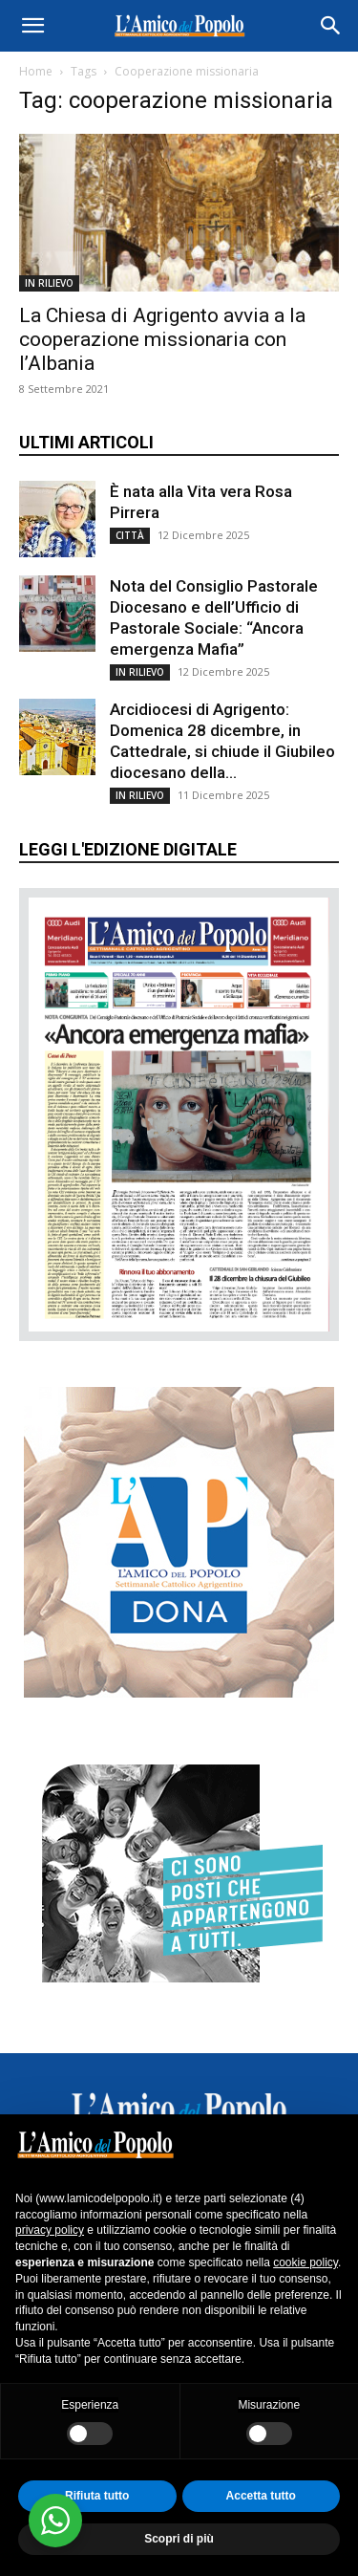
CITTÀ (130, 535)
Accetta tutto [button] (261, 2495)
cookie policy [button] (305, 2262)
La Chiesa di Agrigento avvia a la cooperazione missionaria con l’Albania (162, 339)
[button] (32, 26)
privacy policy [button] (49, 2230)
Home (36, 71)
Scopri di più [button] (179, 2538)
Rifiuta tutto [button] (97, 2495)
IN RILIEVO (49, 283)
